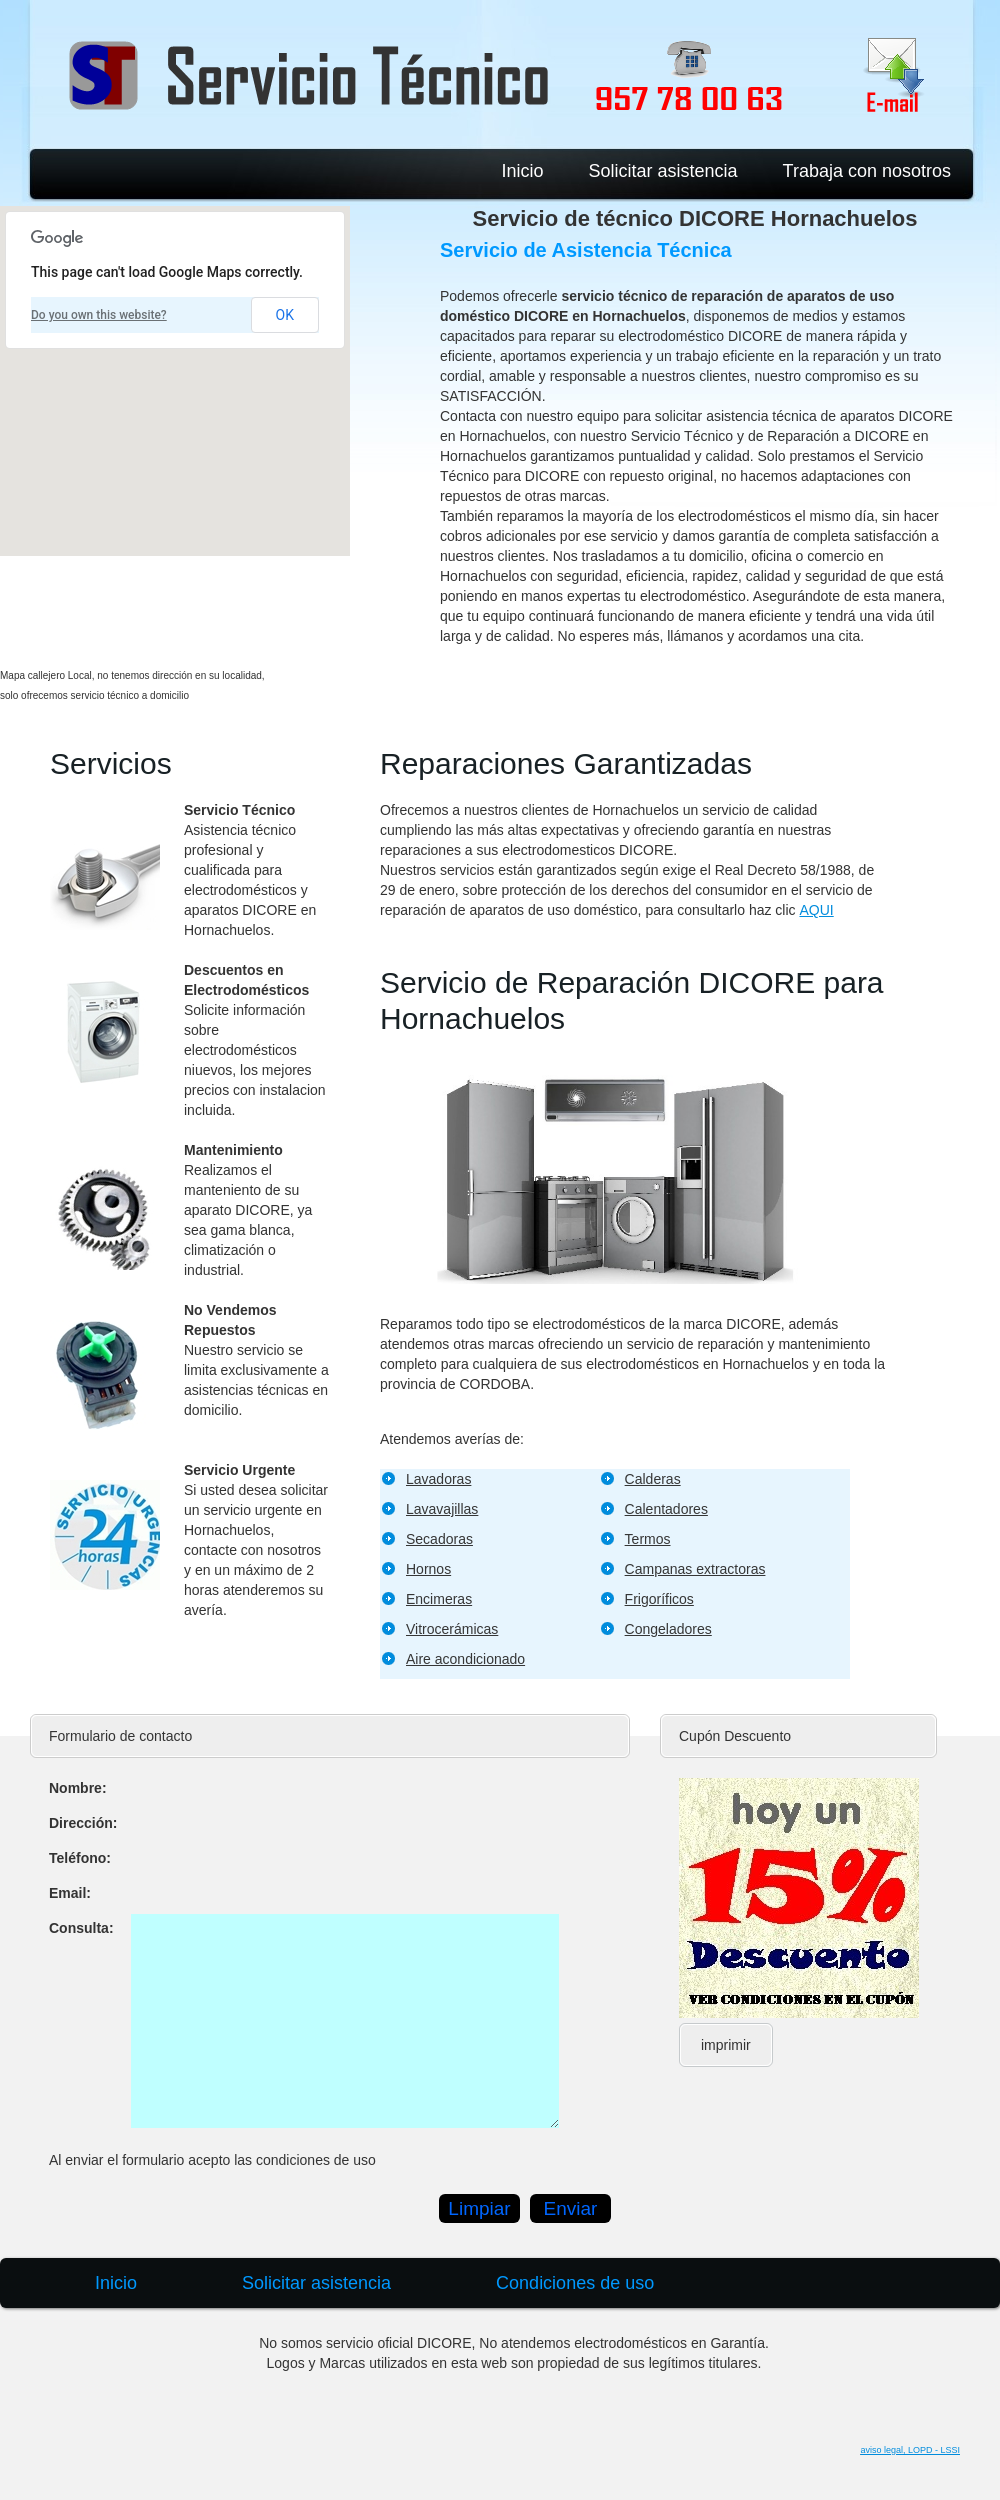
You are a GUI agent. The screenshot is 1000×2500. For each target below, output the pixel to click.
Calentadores (666, 1509)
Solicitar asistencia (663, 171)
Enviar (571, 2208)
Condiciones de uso (575, 2283)
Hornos (428, 1569)
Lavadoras (438, 1479)
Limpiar (479, 2208)
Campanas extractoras (695, 1569)
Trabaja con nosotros (867, 171)
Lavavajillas (442, 1509)
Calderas (653, 1479)
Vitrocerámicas (452, 1629)
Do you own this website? (99, 315)
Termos (648, 1539)
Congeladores (668, 1629)
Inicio (522, 171)
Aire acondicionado (465, 1659)
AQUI (816, 910)
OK (285, 315)
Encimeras (439, 1599)
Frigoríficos (659, 1599)
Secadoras (439, 1539)
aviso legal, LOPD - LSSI (910, 2450)
